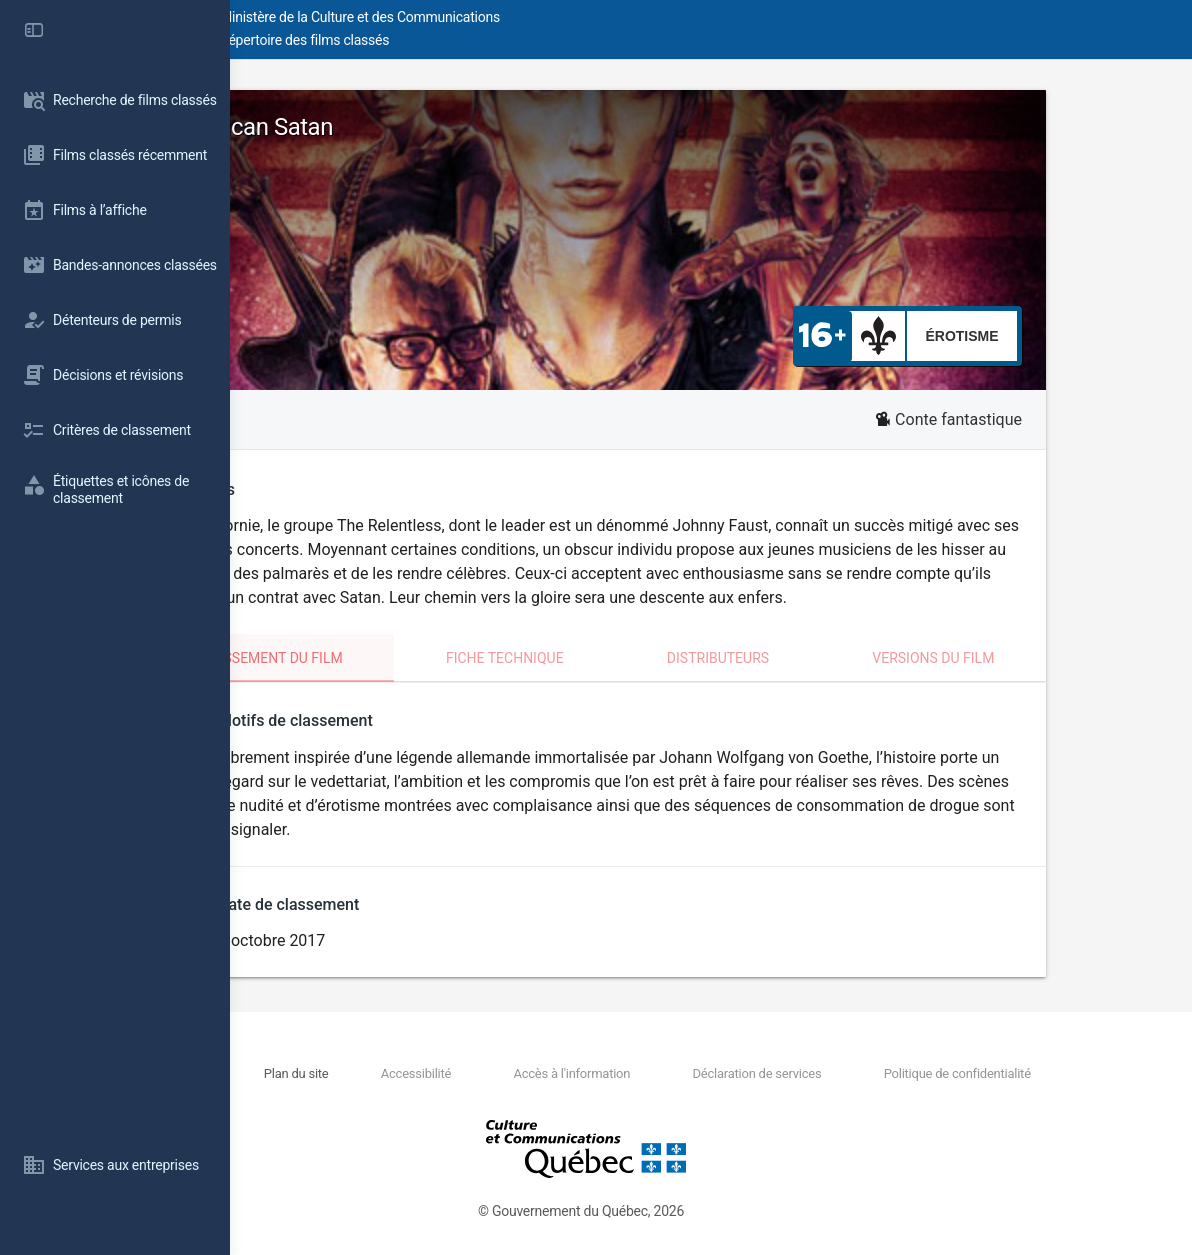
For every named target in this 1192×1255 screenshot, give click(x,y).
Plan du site (466, 1073)
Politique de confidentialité (980, 1073)
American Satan (375, 127)
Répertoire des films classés (534, 40)
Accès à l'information (668, 1073)
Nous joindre (393, 1073)
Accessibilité (549, 1073)
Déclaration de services (816, 1073)
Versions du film (1042, 658)
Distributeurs (831, 658)
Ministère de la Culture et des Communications (590, 17)
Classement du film (391, 658)
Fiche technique (622, 658)
